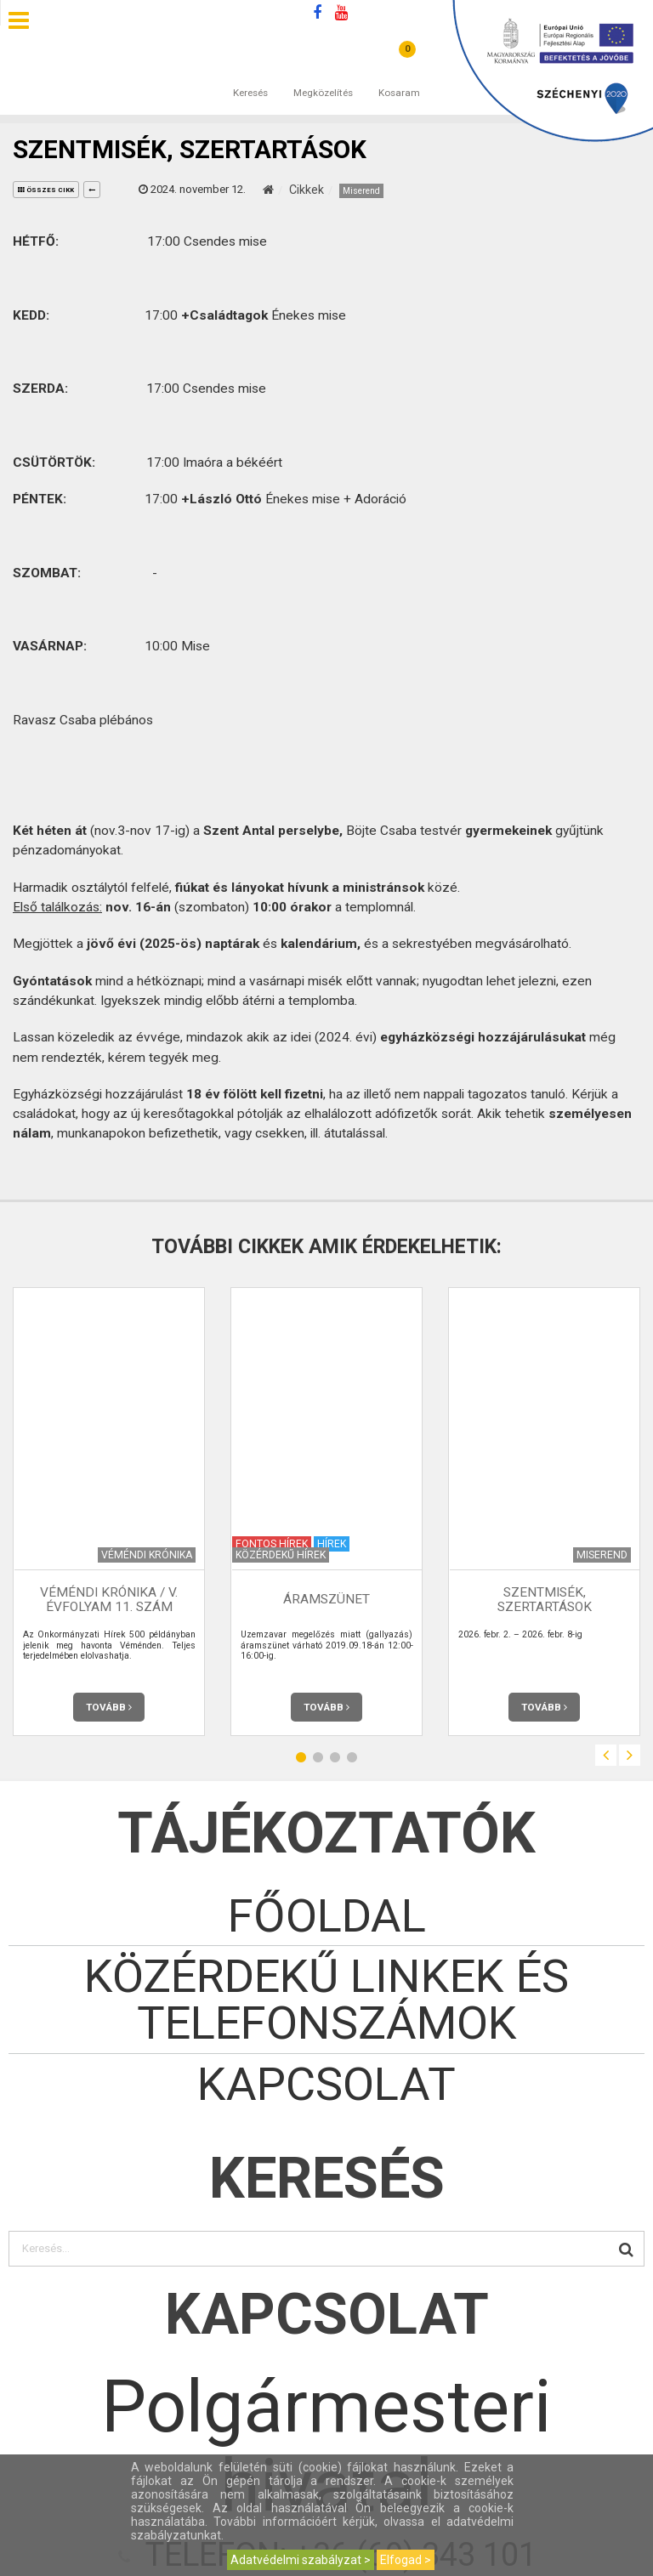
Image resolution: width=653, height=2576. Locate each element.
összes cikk (46, 190)
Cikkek (306, 189)
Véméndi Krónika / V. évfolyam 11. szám (109, 1599)
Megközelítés (323, 76)
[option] (109, 1511)
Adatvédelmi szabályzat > (300, 2560)
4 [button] (352, 1757)
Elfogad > (405, 2560)
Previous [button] (605, 1755)
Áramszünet (326, 1600)
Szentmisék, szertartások (544, 1599)
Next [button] (629, 1755)
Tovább (109, 1707)
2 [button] (318, 1757)
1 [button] (301, 1757)
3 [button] (335, 1757)
